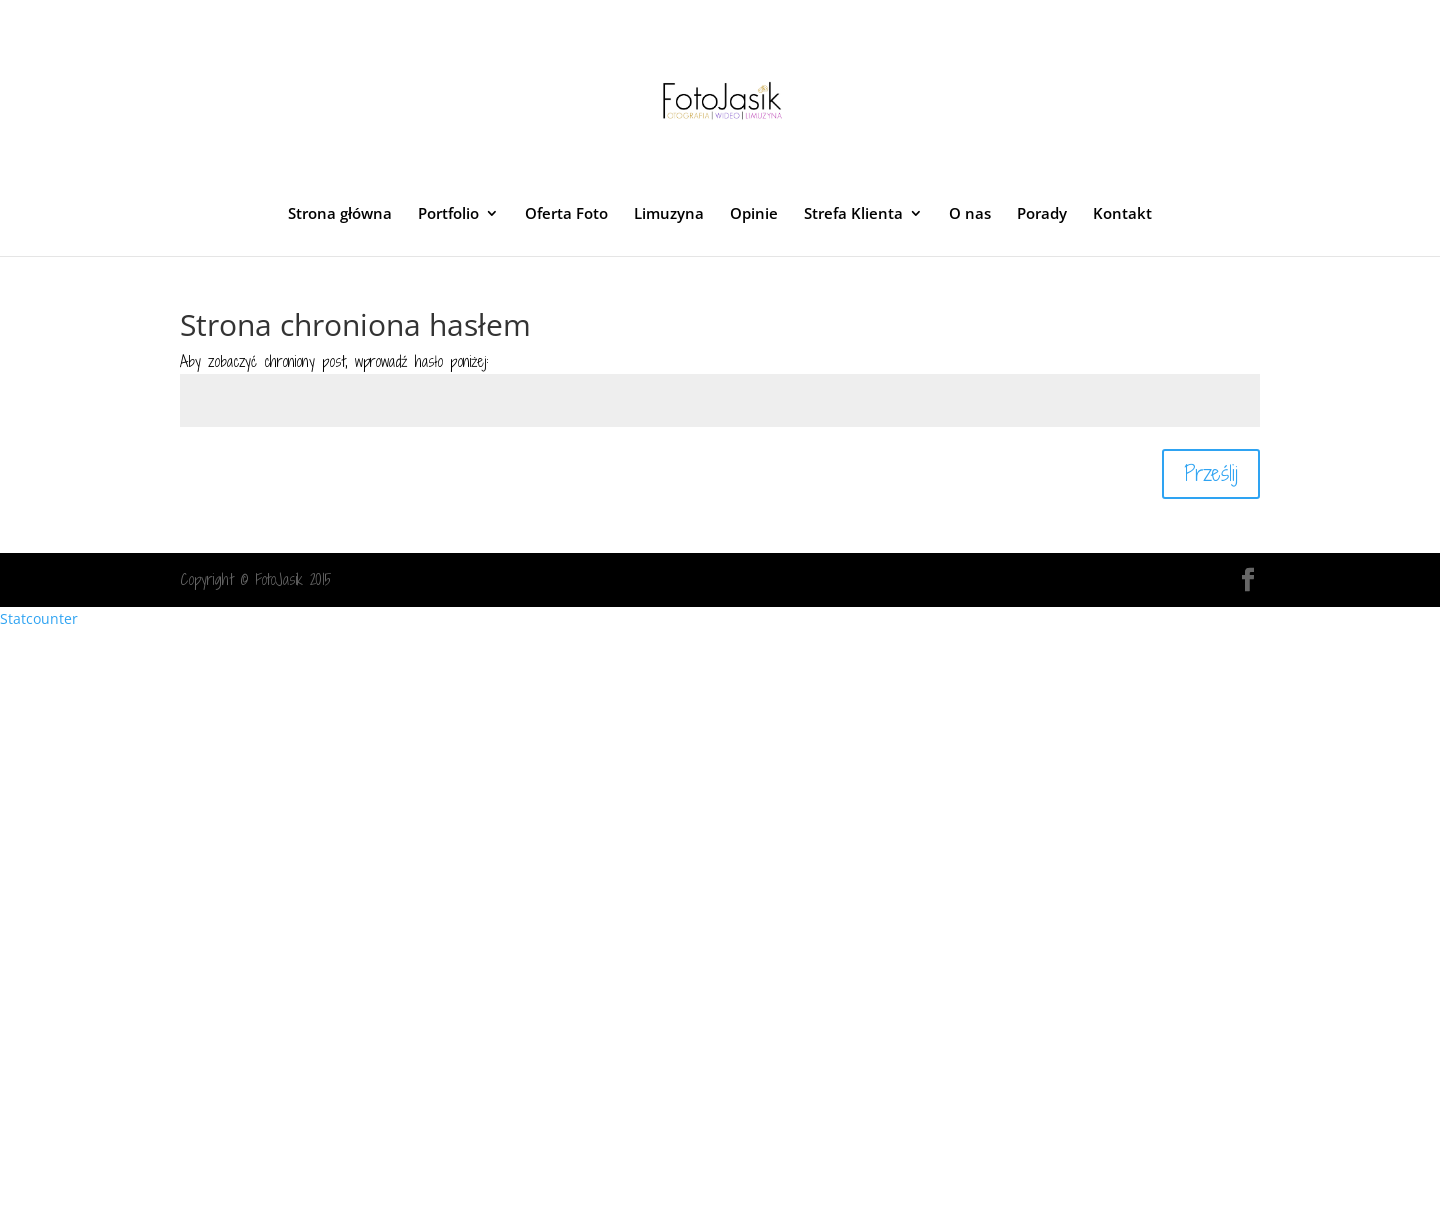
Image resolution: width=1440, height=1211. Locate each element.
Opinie (754, 214)
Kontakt (1122, 214)
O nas (970, 214)
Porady (1042, 214)
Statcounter (39, 618)
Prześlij (1211, 473)
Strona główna (340, 214)
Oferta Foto (566, 214)
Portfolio (448, 214)
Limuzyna (669, 214)
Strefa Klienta (853, 214)
